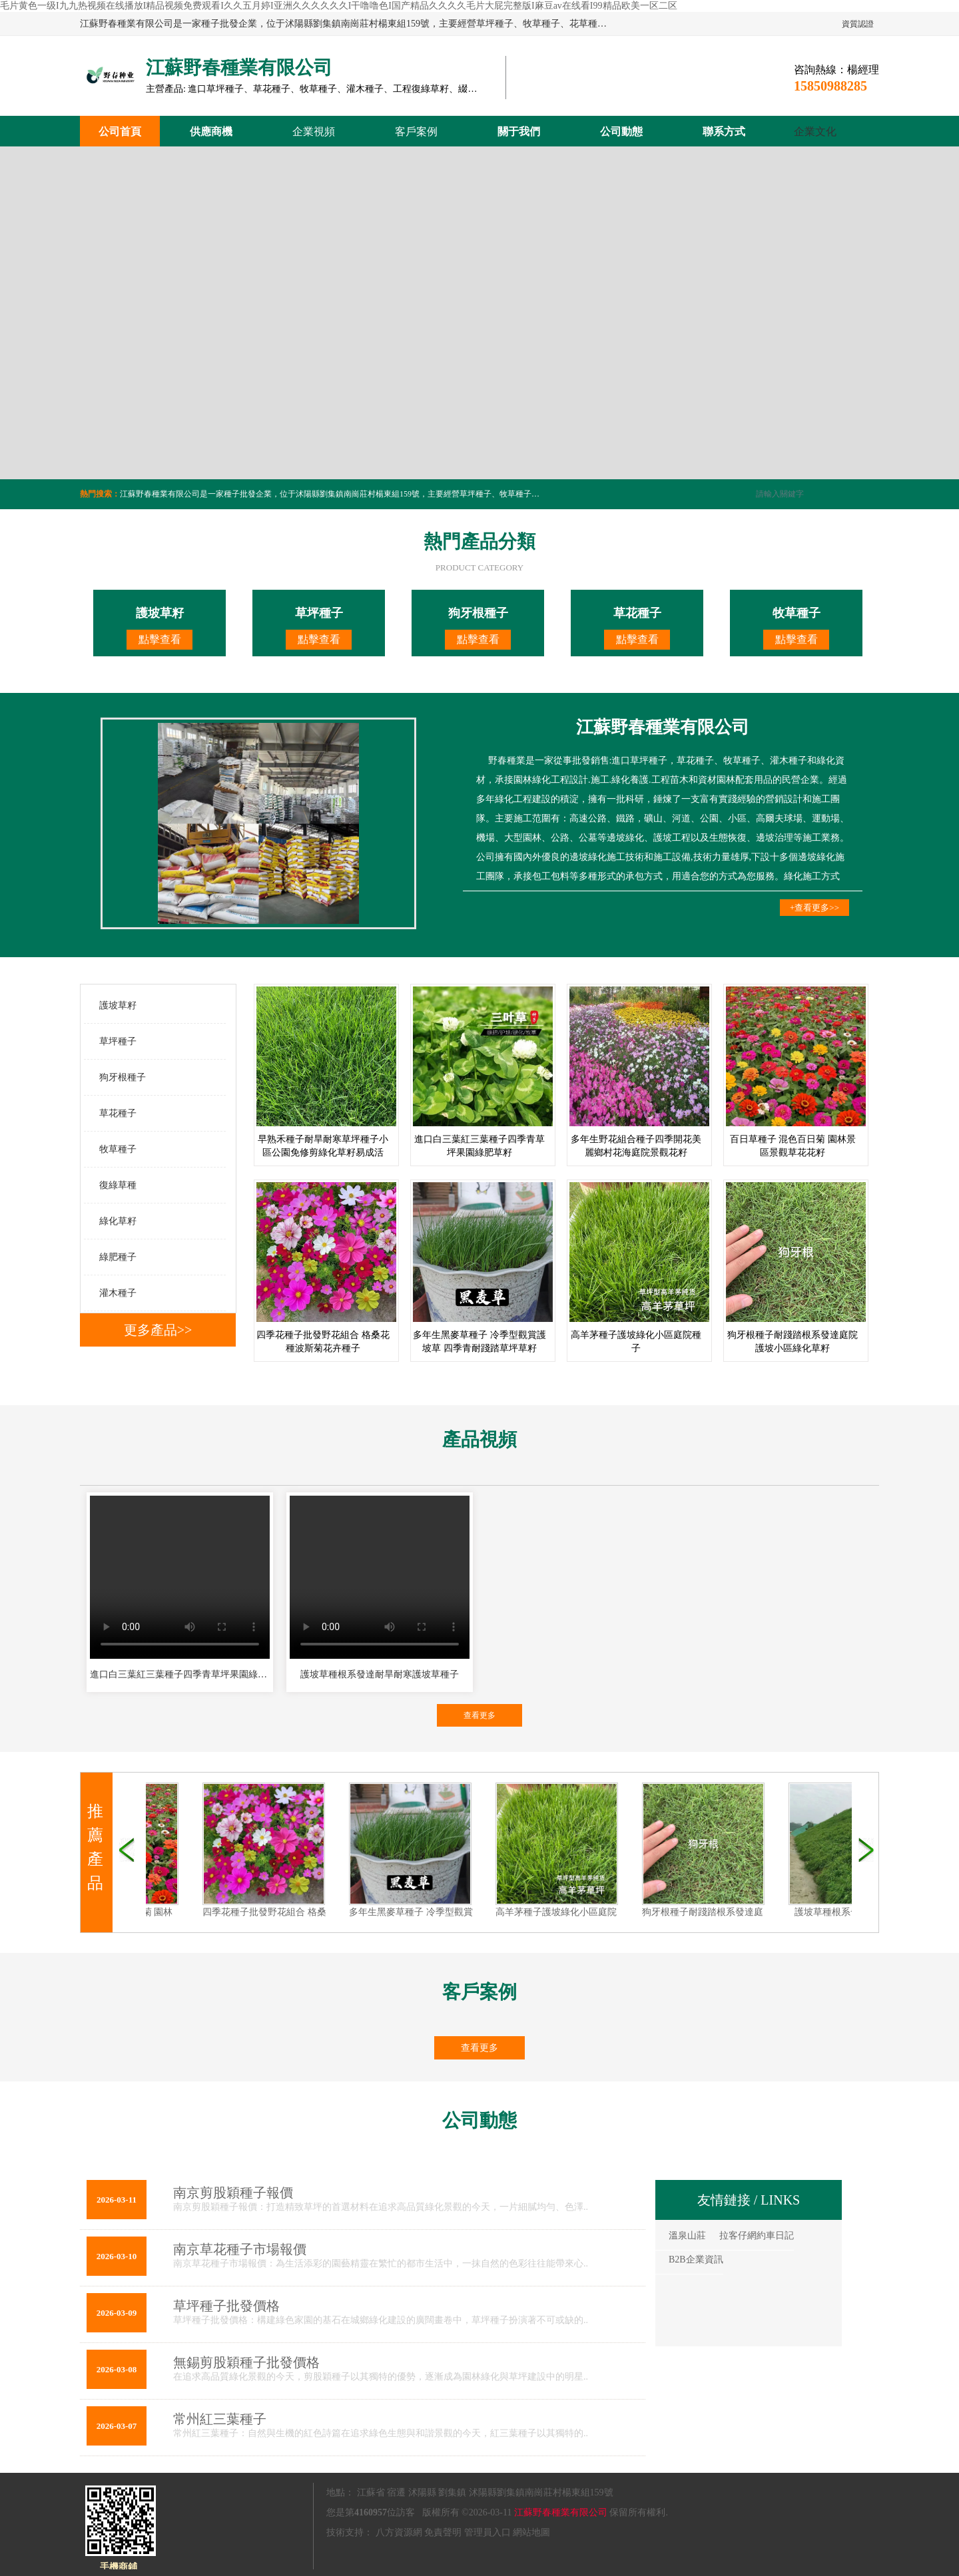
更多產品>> (158, 1330)
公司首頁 (120, 131)
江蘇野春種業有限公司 (560, 2512)
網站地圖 (531, 2532)
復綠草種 (118, 1185)
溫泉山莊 (687, 2236)
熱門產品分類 (479, 541)
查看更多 (479, 1715)
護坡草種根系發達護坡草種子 (845, 1912)
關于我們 (518, 131)
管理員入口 (487, 2532)
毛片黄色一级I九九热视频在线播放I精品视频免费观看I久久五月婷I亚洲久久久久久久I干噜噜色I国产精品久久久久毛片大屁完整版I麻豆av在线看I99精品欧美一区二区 (338, 6)
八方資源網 (399, 2532)
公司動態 (621, 131)
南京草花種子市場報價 (239, 2249)
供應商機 (211, 131)
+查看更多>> (814, 908)
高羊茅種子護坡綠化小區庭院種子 (556, 1912)
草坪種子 (118, 1041)
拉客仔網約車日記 (756, 2236)
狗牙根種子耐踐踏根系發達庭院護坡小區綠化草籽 (735, 1912)
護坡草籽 (118, 1005)
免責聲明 (443, 2532)
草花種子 (118, 1113)
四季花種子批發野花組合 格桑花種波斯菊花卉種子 (297, 1912)
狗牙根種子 (122, 1077)
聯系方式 (724, 131)
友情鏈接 (724, 2200)
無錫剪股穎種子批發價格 (246, 2362)
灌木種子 (118, 1293)
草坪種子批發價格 (226, 2305)
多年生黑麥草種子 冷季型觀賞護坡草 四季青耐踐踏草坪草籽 (463, 1912)
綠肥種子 (118, 1257)
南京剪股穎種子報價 (233, 2192)
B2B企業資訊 (696, 2259)
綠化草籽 (118, 1221)
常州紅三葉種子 (219, 2419)
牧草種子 (118, 1149)
